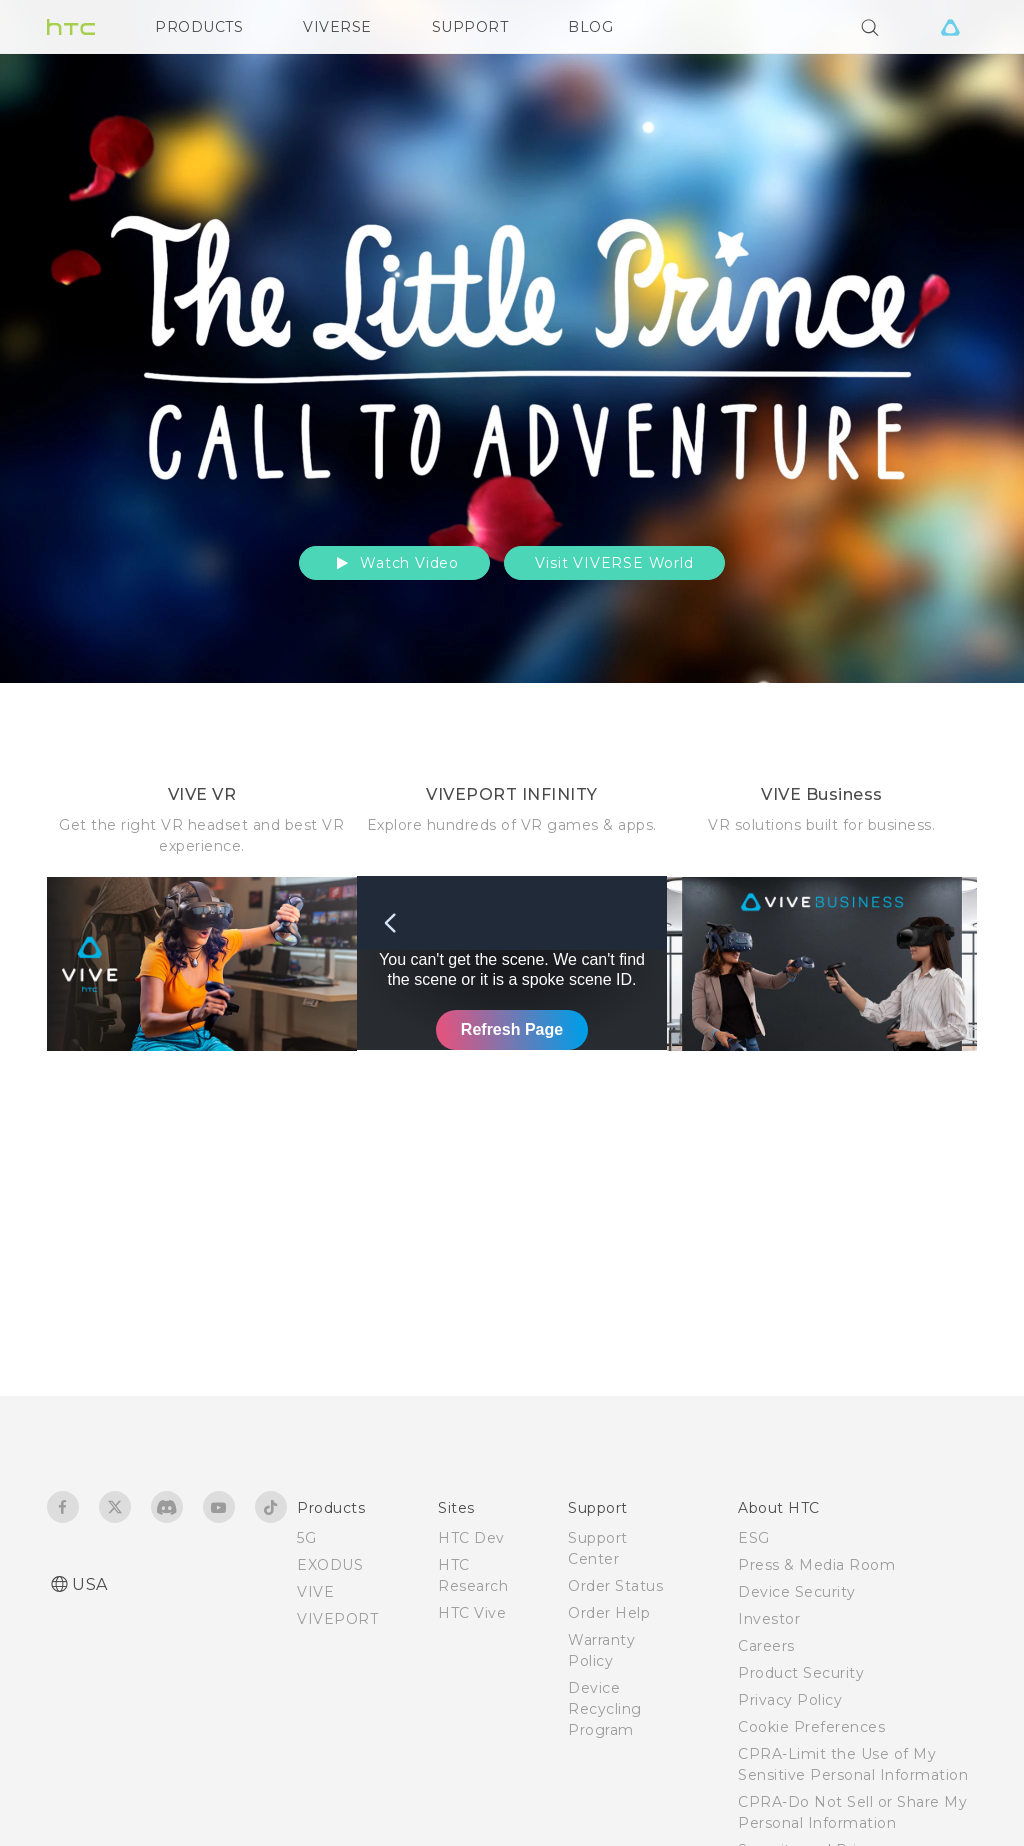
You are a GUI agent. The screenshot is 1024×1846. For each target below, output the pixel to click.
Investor (769, 1619)
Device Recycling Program (605, 1709)
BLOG (590, 27)
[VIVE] (950, 27)
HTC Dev (471, 1538)
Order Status (615, 1586)
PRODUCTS (199, 27)
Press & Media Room (816, 1565)
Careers (766, 1646)
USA (90, 1584)
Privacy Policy (790, 1700)
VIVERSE (337, 27)
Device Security (797, 1592)
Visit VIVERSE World (614, 563)
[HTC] (71, 27)
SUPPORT (470, 27)
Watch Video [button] (394, 563)
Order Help (609, 1613)
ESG (754, 1538)
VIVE (315, 1592)
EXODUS (330, 1565)
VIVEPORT (337, 1619)
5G (306, 1538)
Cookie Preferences (811, 1727)
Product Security (801, 1673)
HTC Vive (472, 1613)
